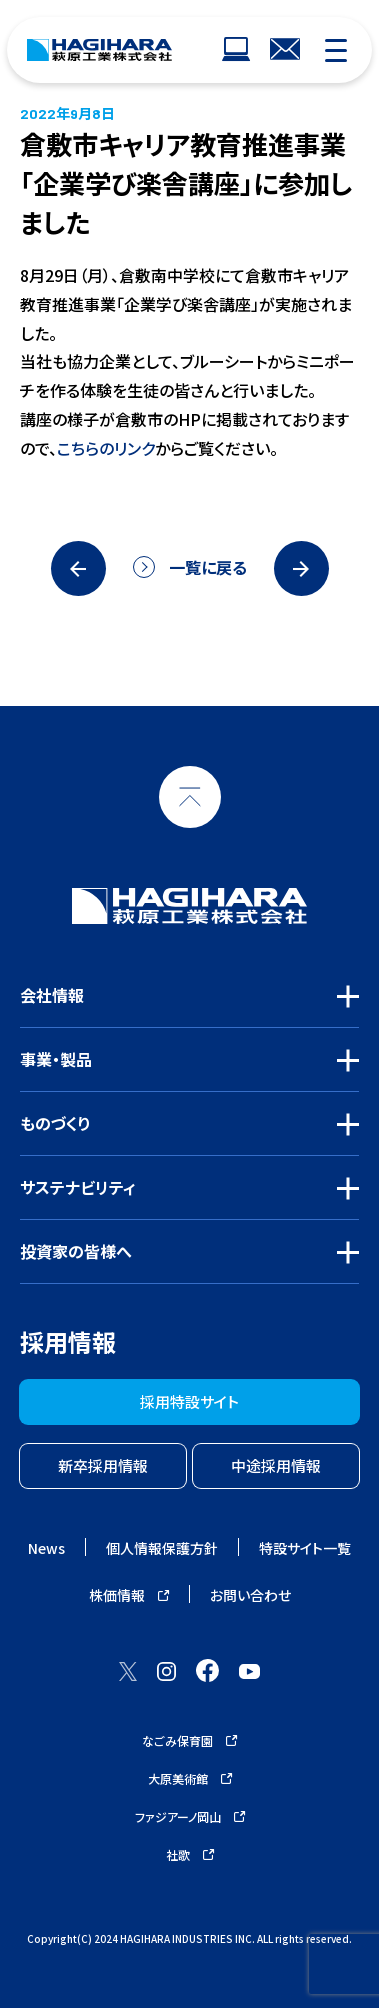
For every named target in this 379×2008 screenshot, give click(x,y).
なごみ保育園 (189, 1740)
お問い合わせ (250, 1595)
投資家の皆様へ (76, 1251)
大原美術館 (190, 1778)
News (46, 1548)
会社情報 (52, 995)
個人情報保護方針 (162, 1548)
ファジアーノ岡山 (190, 1816)
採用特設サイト (189, 1401)
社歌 (190, 1854)
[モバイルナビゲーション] (336, 50)
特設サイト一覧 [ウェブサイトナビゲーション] (305, 1548)
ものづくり (55, 1123)
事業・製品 (56, 1059)
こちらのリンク (106, 448)
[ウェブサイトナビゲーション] (236, 50)
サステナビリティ (78, 1187)
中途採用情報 (276, 1465)
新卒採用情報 (103, 1465)
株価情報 (129, 1595)
